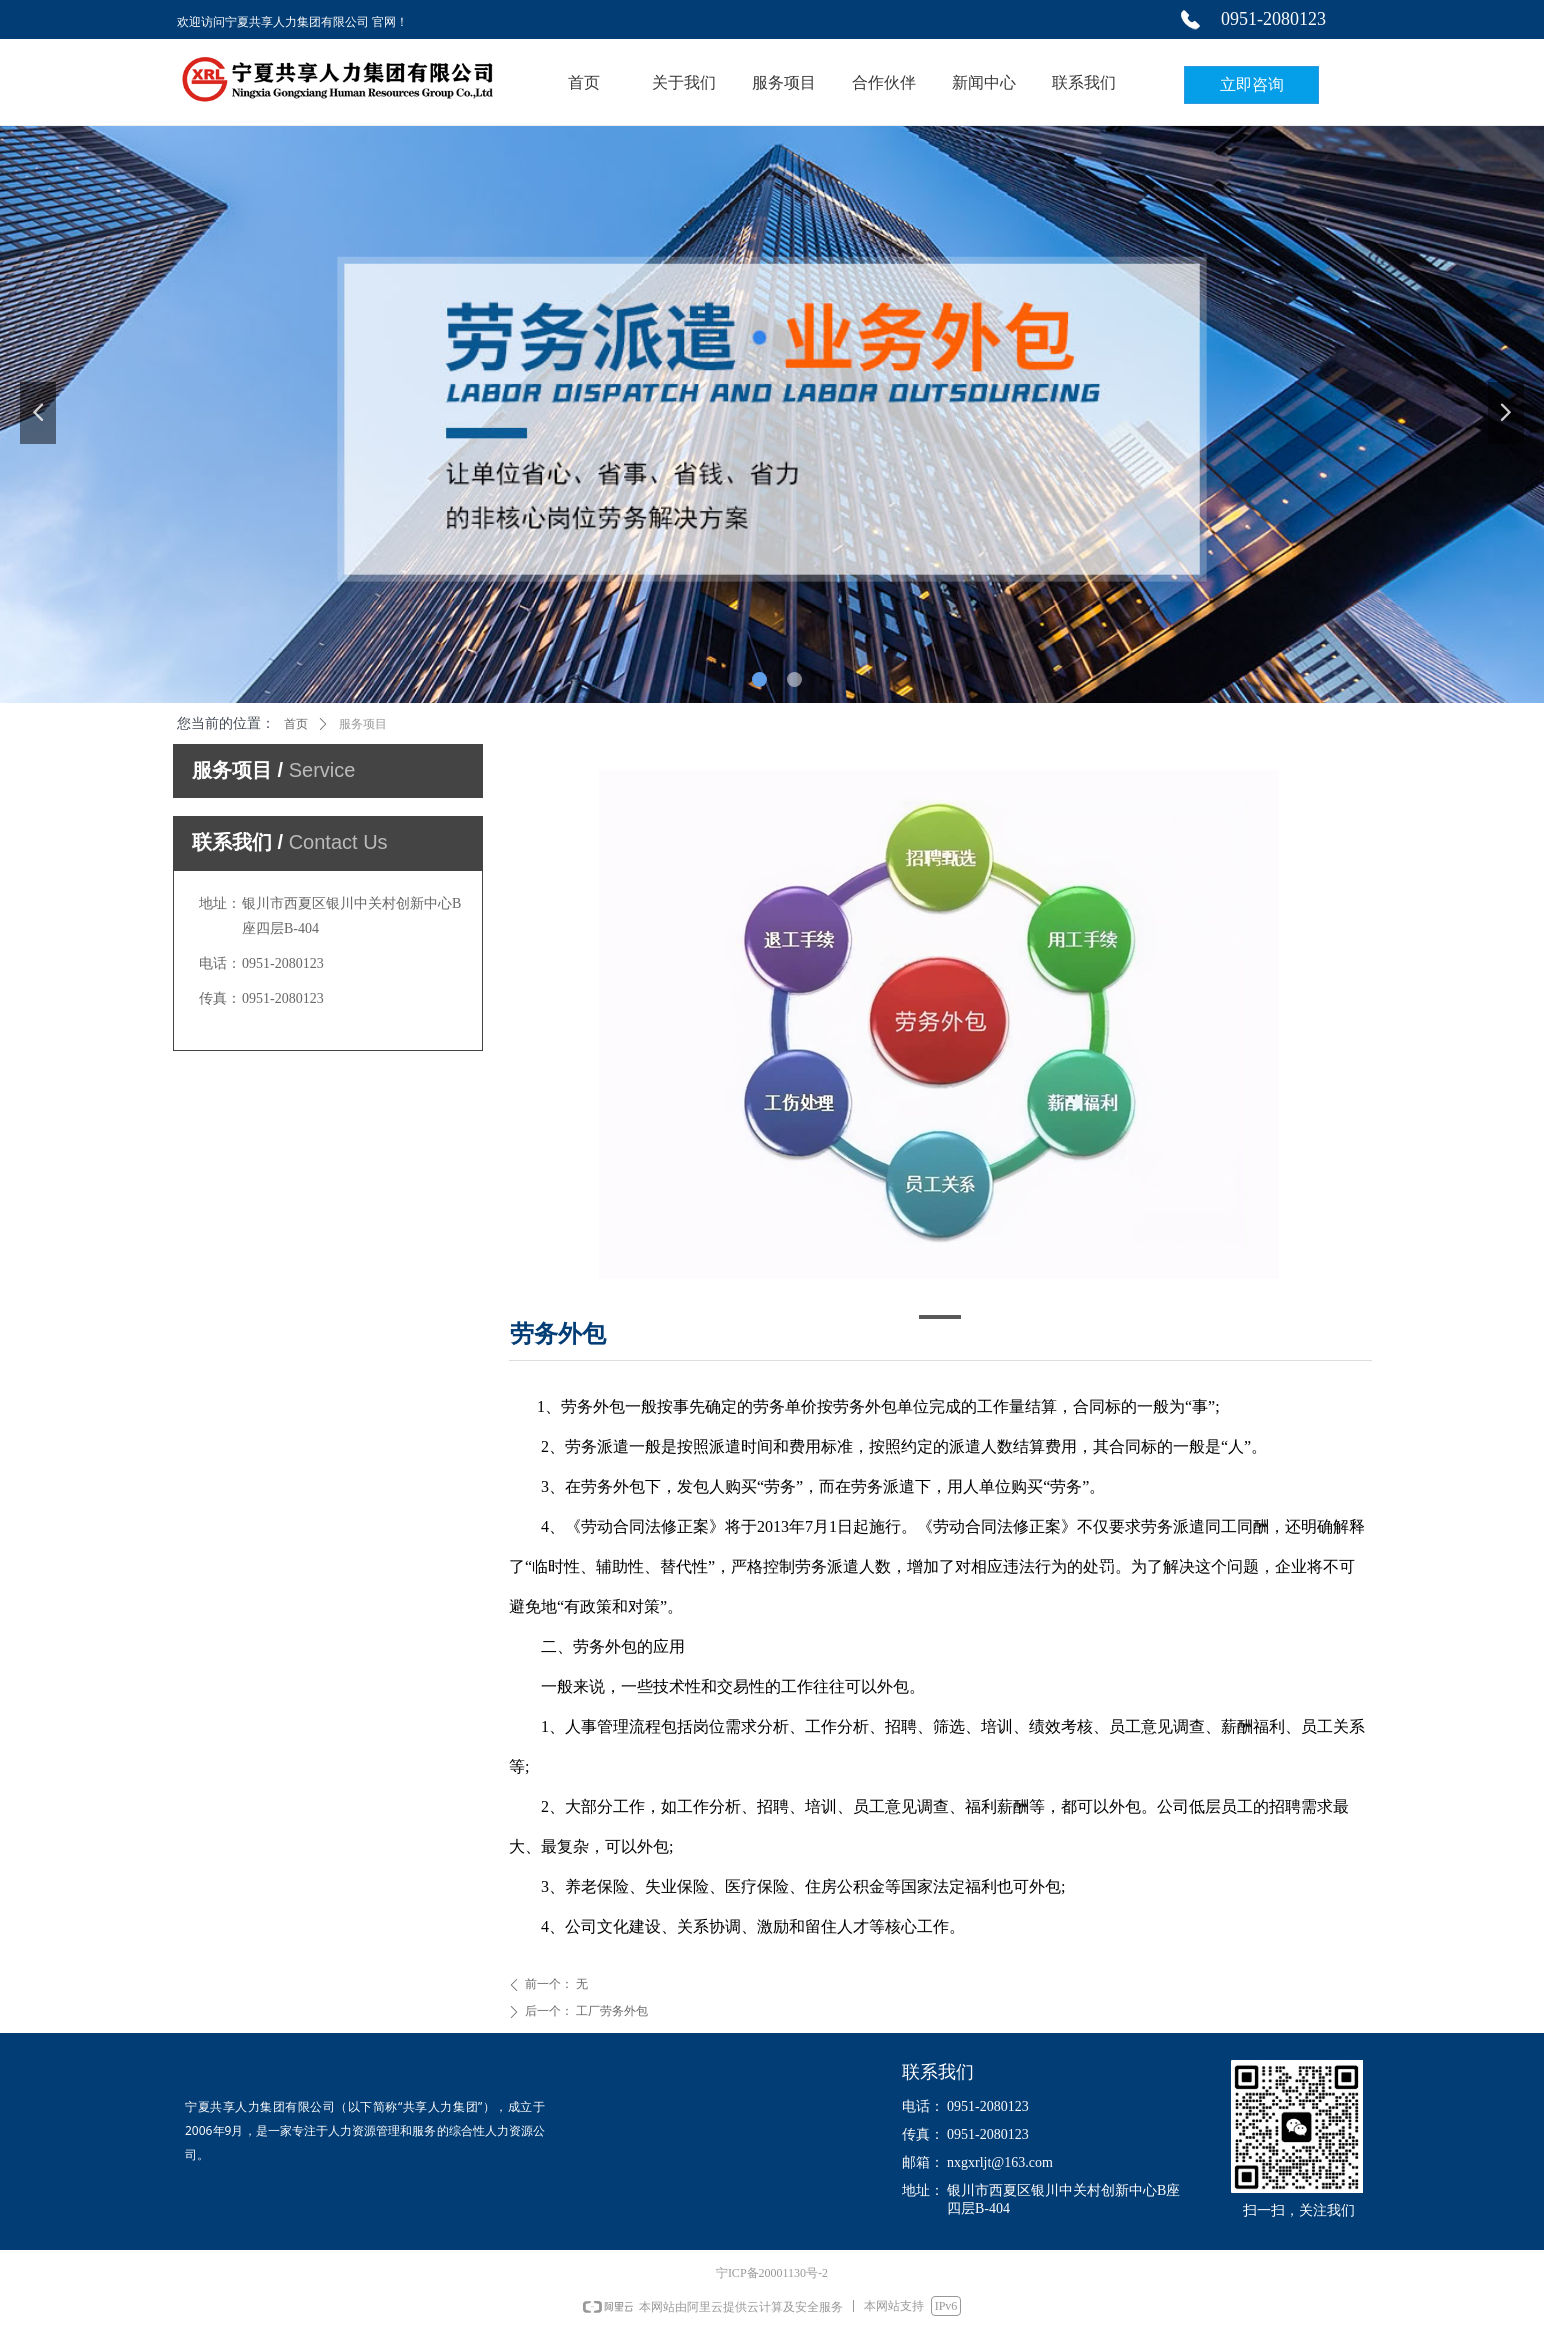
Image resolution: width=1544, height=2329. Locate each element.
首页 (296, 724)
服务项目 (363, 724)
